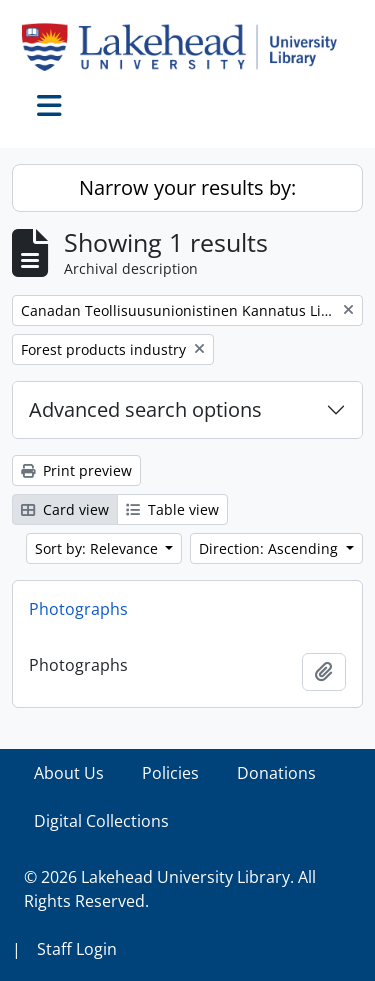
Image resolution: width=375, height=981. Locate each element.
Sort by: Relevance (98, 548)
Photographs (78, 609)
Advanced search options (145, 409)
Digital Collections (101, 821)
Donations (276, 773)
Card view (65, 509)
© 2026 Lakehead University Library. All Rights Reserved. (170, 889)
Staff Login (77, 949)
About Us (69, 773)
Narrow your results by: (187, 187)
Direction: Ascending (270, 548)
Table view (172, 509)
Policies (170, 773)
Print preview (76, 470)
